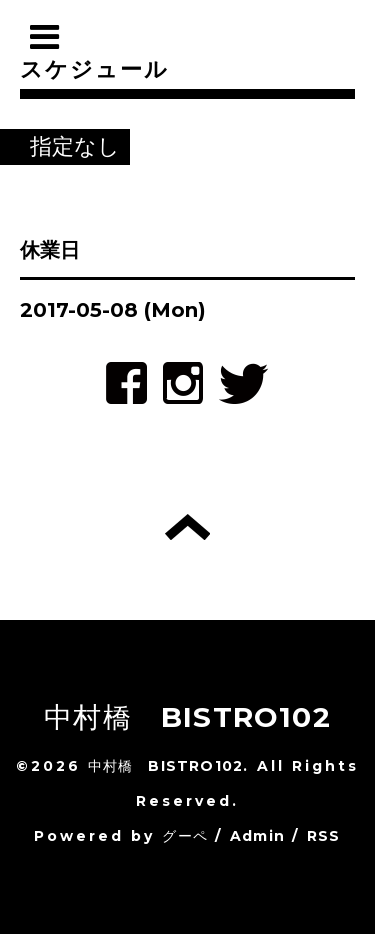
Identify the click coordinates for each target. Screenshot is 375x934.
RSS (324, 836)
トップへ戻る (187, 527)
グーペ (185, 836)
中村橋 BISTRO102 (187, 717)
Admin (257, 836)
